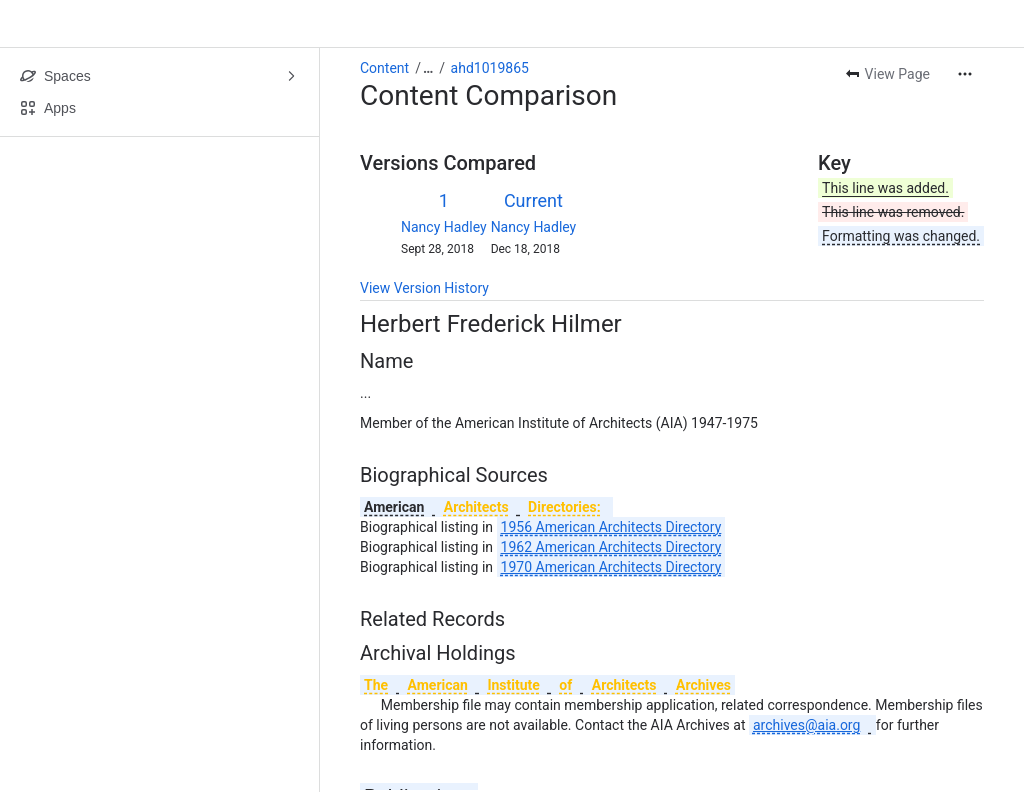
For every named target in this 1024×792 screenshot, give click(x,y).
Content (384, 68)
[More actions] (965, 74)
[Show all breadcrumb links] (428, 68)
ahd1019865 (490, 68)
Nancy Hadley (444, 227)
